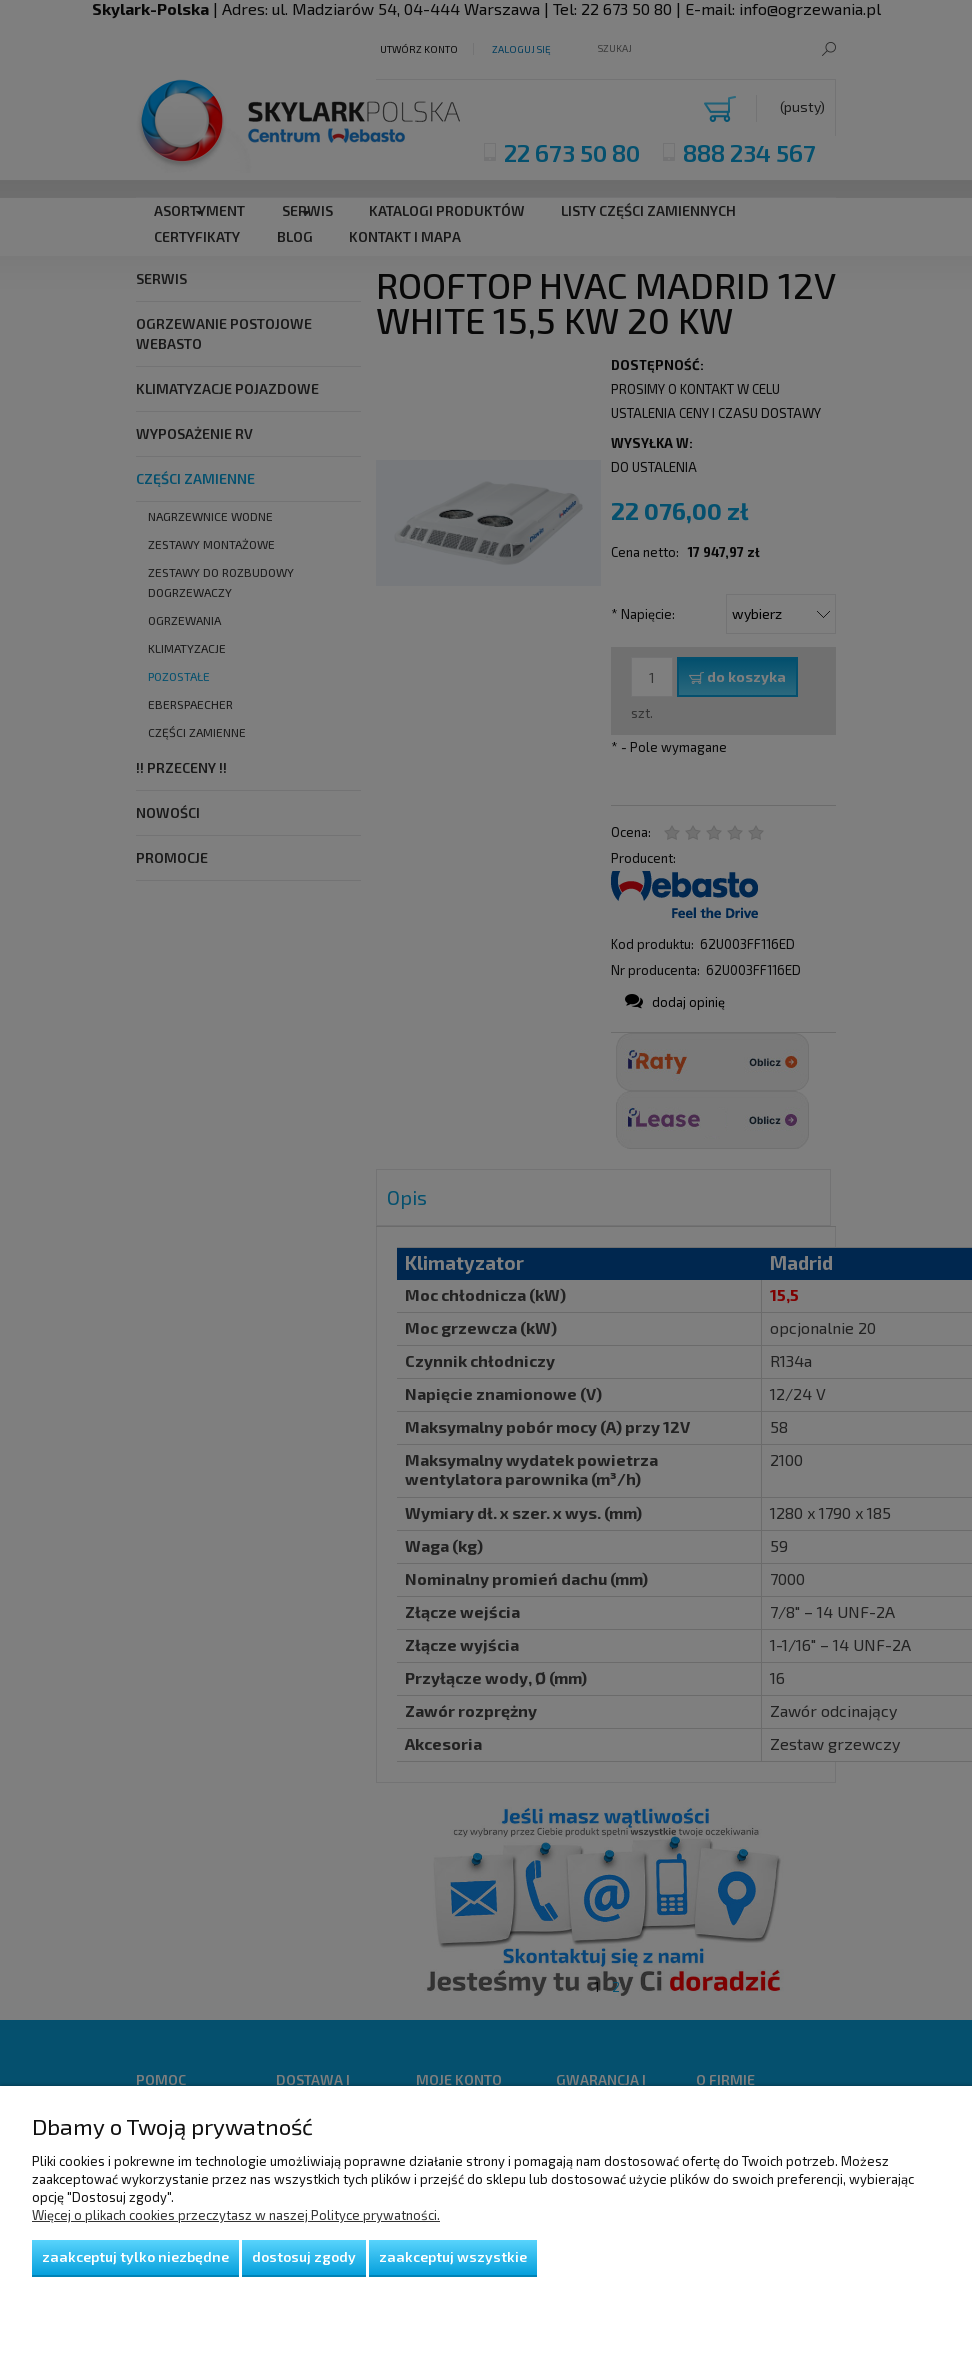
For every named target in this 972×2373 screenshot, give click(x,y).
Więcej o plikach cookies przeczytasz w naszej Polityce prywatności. (236, 2215)
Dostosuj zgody (304, 2256)
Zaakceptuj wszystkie (453, 2256)
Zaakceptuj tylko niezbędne (135, 2256)
